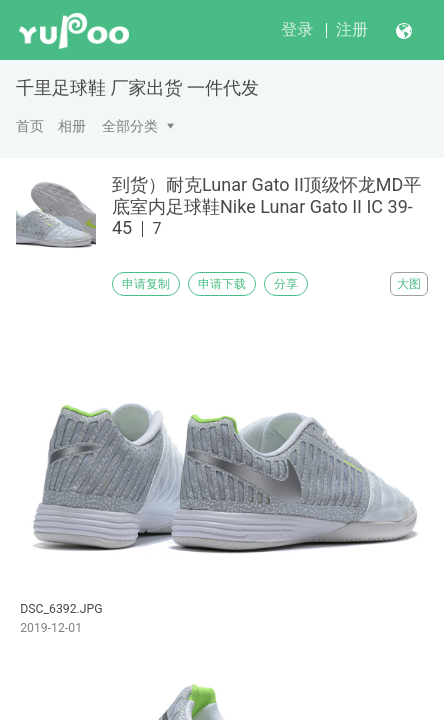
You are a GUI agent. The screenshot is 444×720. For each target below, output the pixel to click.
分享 (286, 284)
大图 (409, 284)
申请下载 (222, 284)
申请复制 (146, 284)
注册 (352, 29)
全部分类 (130, 126)
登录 (297, 29)
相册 (72, 126)
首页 (30, 126)
